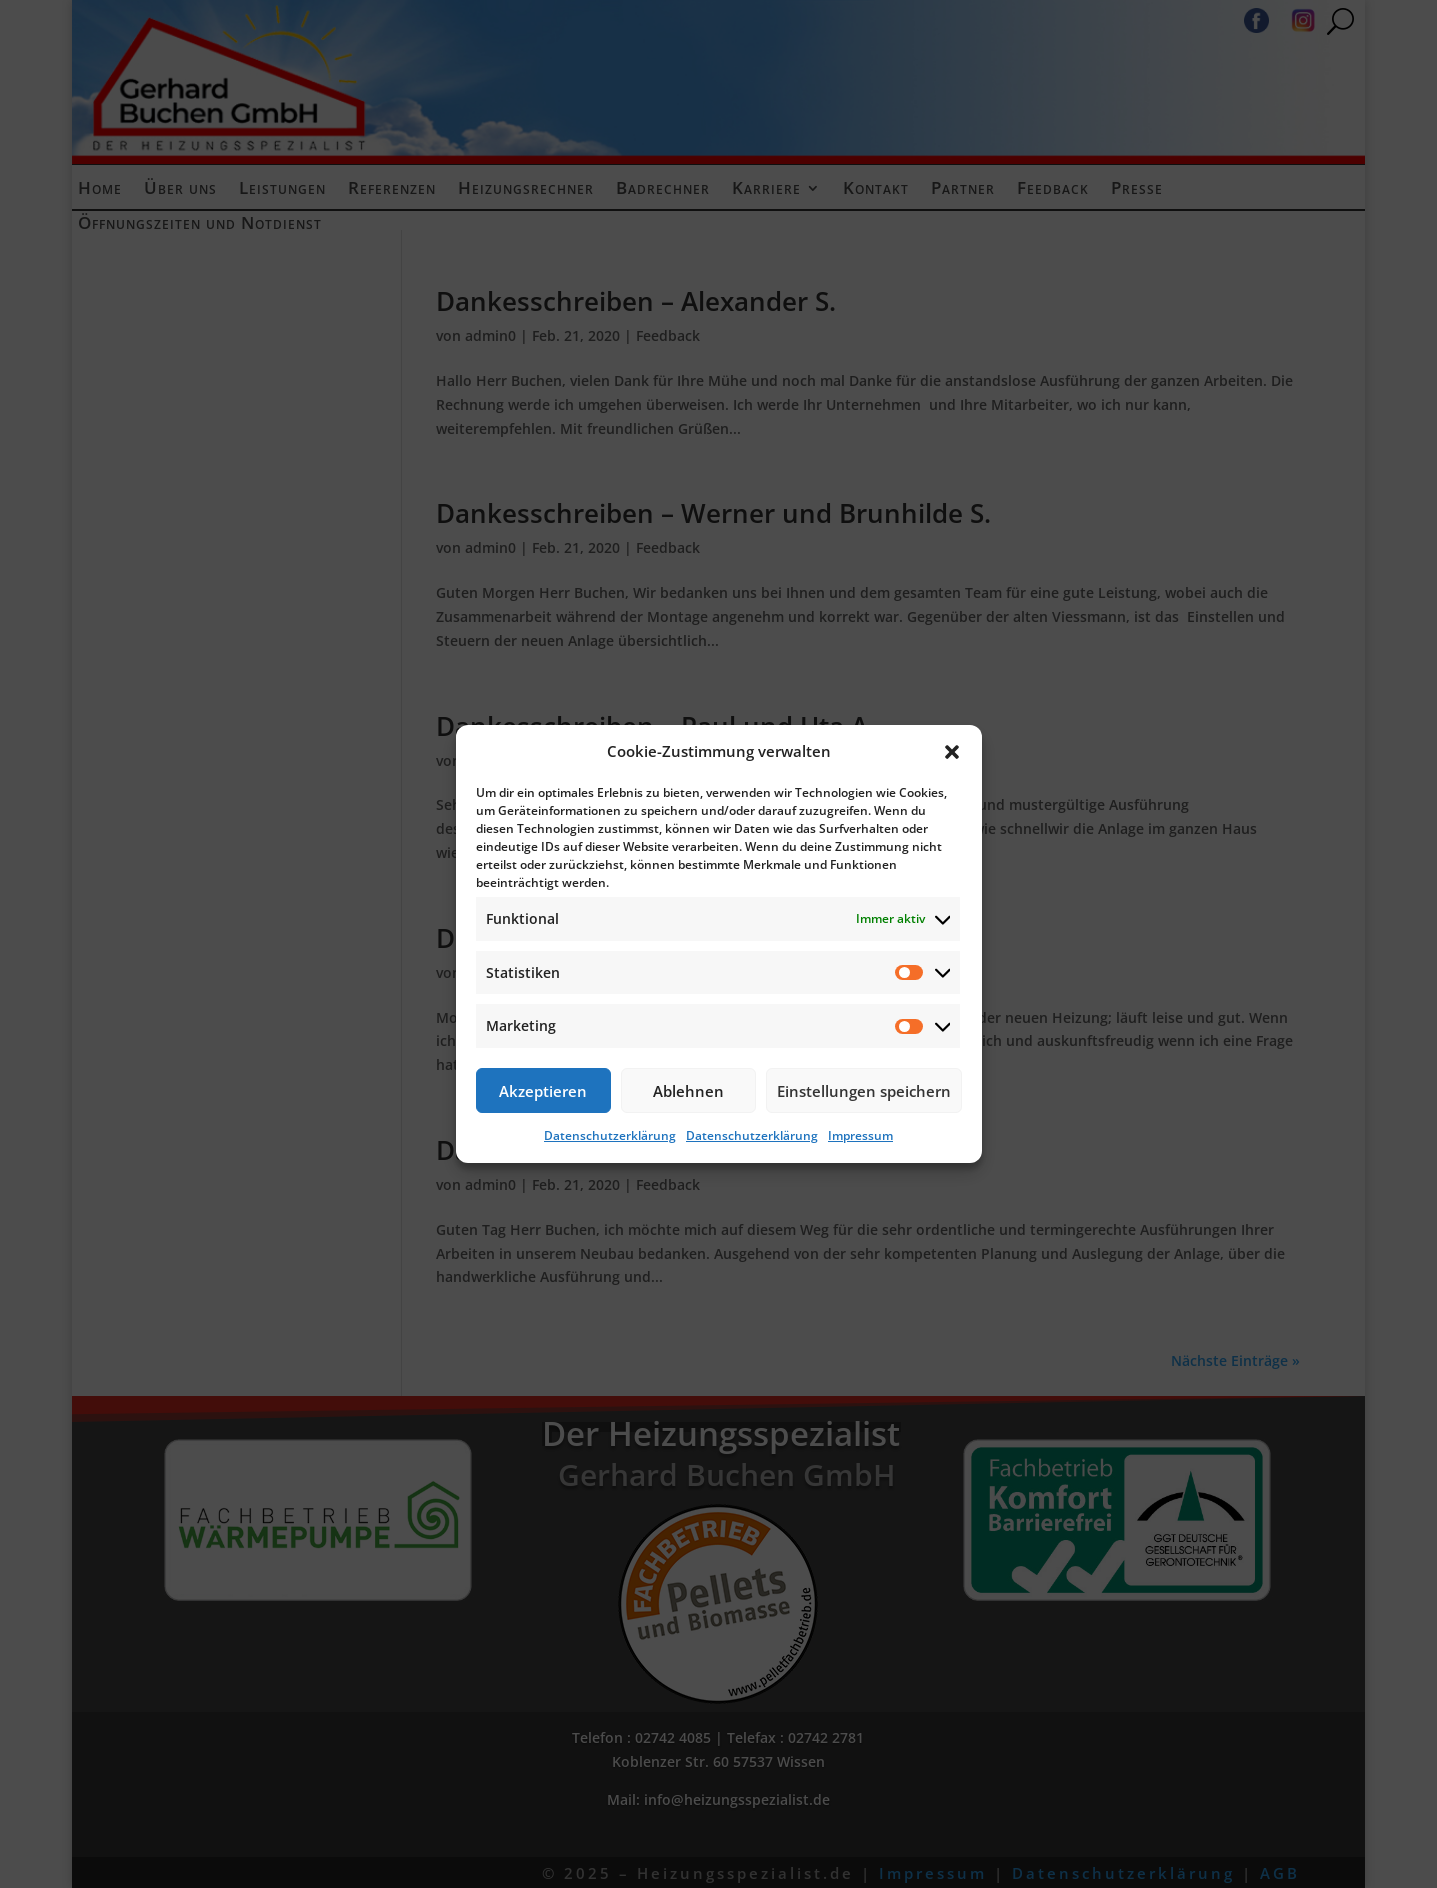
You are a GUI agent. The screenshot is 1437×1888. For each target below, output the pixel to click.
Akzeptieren (543, 1091)
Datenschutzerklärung (610, 1135)
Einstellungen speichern (864, 1091)
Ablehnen (688, 1091)
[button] (952, 752)
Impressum (860, 1135)
